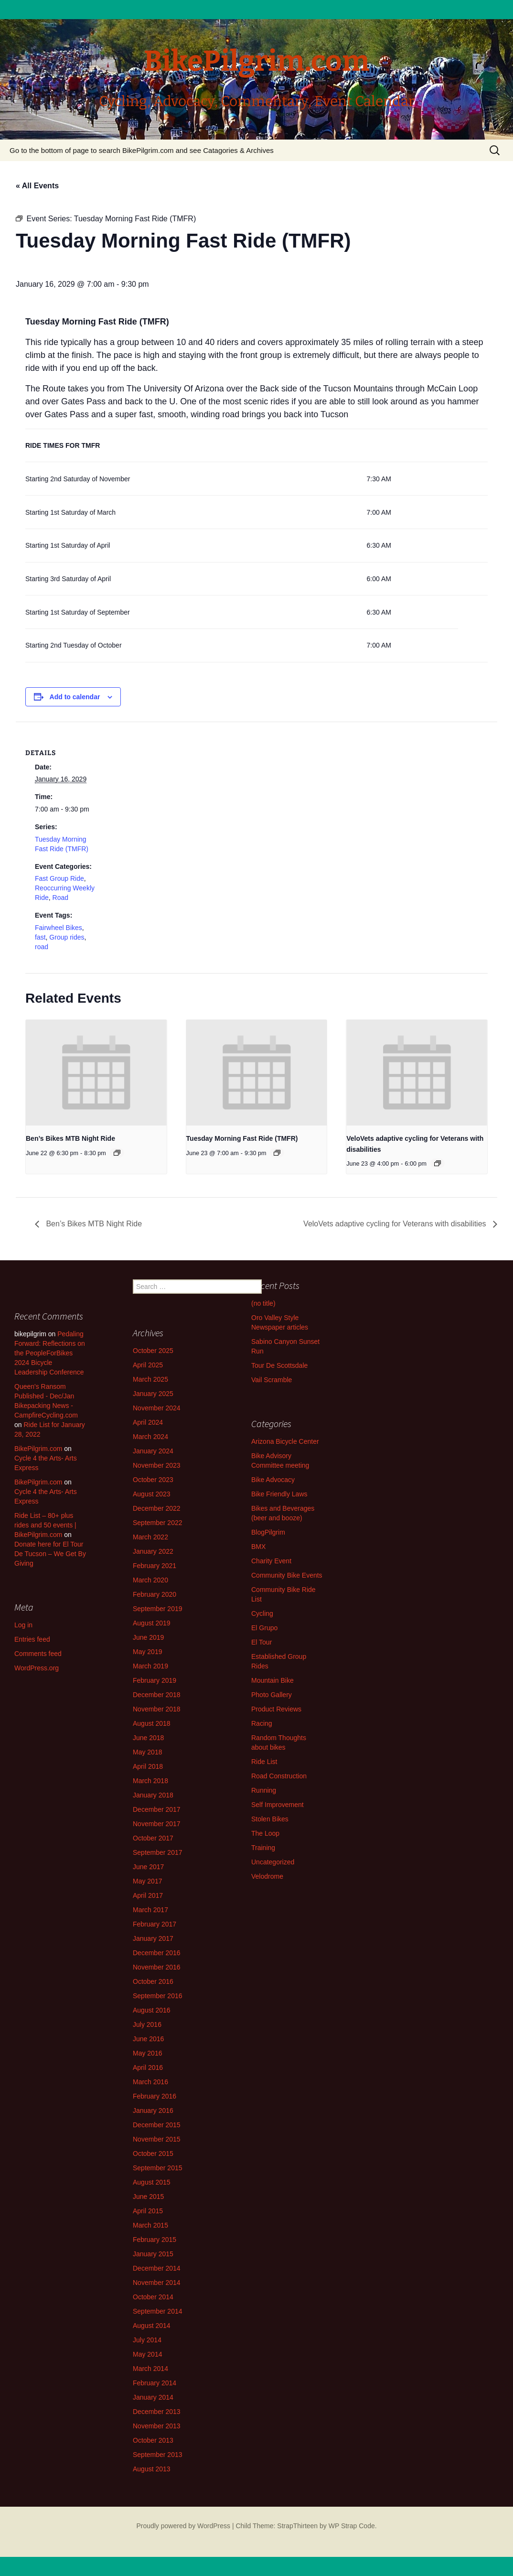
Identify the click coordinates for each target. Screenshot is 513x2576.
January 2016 (153, 2110)
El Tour (261, 1642)
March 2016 (150, 2082)
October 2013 (153, 2440)
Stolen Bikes (270, 1819)
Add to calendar (75, 697)
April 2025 (148, 1365)
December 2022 (157, 1508)
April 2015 (148, 2211)
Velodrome (267, 1876)
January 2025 (153, 1393)
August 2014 (152, 2325)
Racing (261, 1723)
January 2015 (153, 2254)
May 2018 (147, 1752)
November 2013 (157, 2426)
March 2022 (150, 1537)
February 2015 (154, 2239)
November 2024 (157, 1408)
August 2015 (152, 2182)
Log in (23, 1625)
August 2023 (152, 1494)
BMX (258, 1546)
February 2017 (154, 1924)
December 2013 (157, 2411)
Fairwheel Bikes (58, 927)
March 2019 (150, 1666)
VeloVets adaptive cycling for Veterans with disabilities (395, 1224)
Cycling (262, 1613)
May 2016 (147, 2053)
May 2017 (147, 1881)
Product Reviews (276, 1709)
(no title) (263, 1303)
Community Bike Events (286, 1575)
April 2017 (148, 1895)
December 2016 (157, 1953)
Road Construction (279, 1776)
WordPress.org (36, 1668)
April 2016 (148, 2067)
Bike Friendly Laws (279, 1494)
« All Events (37, 186)
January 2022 (153, 1551)
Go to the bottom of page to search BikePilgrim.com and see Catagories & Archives (142, 150)
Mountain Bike (272, 1680)
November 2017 (157, 1824)
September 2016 (157, 1996)
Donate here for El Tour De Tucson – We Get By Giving (50, 1553)
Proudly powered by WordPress (183, 2526)
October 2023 (153, 1479)
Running (263, 1790)
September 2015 (157, 2168)
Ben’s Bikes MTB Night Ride (70, 1138)
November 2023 (157, 1465)
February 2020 (154, 1594)
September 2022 (157, 1522)
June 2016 (148, 2039)
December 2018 (157, 1695)
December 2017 (157, 1809)
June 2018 (148, 1738)
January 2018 (153, 1795)
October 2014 (153, 2297)
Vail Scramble (271, 1380)
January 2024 (153, 1451)
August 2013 (152, 2469)
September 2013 (157, 2454)
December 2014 (157, 2268)
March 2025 (150, 1379)
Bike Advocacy (273, 1479)
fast (40, 937)
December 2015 (157, 2125)
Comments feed (38, 1653)
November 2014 (157, 2282)
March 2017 (150, 1910)
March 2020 (150, 1580)
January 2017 (153, 1938)
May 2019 (147, 1652)
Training (263, 1847)
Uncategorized (272, 1862)
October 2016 (153, 1981)
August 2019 (152, 1623)
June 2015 (148, 2196)
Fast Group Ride (59, 878)
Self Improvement (277, 1804)
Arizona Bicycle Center (285, 1441)
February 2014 (154, 2383)
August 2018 (152, 1723)
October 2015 (153, 2153)
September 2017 (157, 1852)
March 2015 (150, 2225)
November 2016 (157, 1967)
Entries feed (32, 1639)
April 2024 (148, 1422)
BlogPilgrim (268, 1532)
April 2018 (148, 1766)
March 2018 (150, 1781)
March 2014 (150, 2368)
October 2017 (153, 1838)
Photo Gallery (271, 1695)
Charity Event (271, 1561)
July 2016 (147, 2024)
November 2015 (157, 2139)
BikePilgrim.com (38, 1448)
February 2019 (154, 1680)
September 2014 (157, 2311)
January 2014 (153, 2397)
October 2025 (153, 1350)
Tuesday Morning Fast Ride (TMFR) (242, 1138)
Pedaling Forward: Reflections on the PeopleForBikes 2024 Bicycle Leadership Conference (49, 1353)
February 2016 (154, 2096)
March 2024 (150, 1436)
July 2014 (147, 2340)
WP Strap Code (352, 2526)
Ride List (264, 1761)
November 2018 (157, 1709)
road (41, 947)
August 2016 (152, 2010)
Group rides (66, 937)
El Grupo (264, 1628)
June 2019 (148, 1637)
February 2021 (154, 1565)
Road (60, 897)
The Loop (265, 1833)
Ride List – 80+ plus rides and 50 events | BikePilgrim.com (45, 1525)
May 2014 (147, 2354)
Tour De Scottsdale (279, 1365)
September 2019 (157, 1609)
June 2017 (148, 1867)
